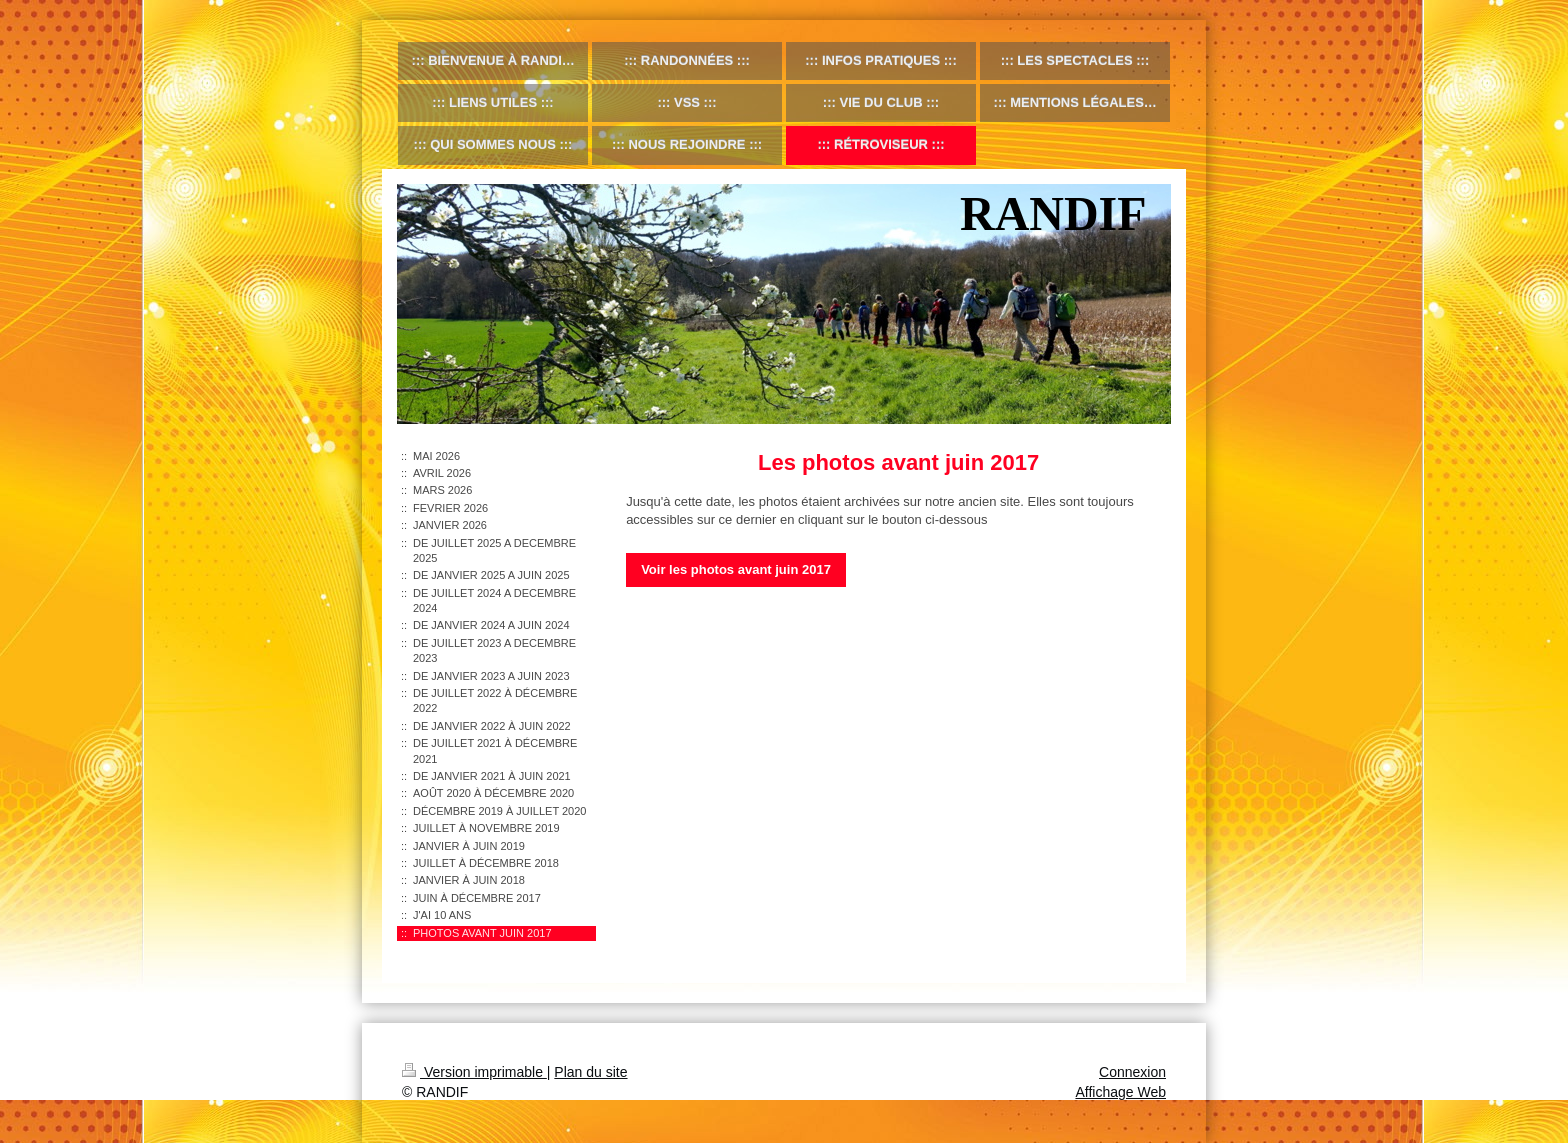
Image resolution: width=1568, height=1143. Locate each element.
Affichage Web (1120, 1092)
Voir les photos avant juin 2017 (736, 569)
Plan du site (590, 1072)
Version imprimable (474, 1072)
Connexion (1132, 1072)
